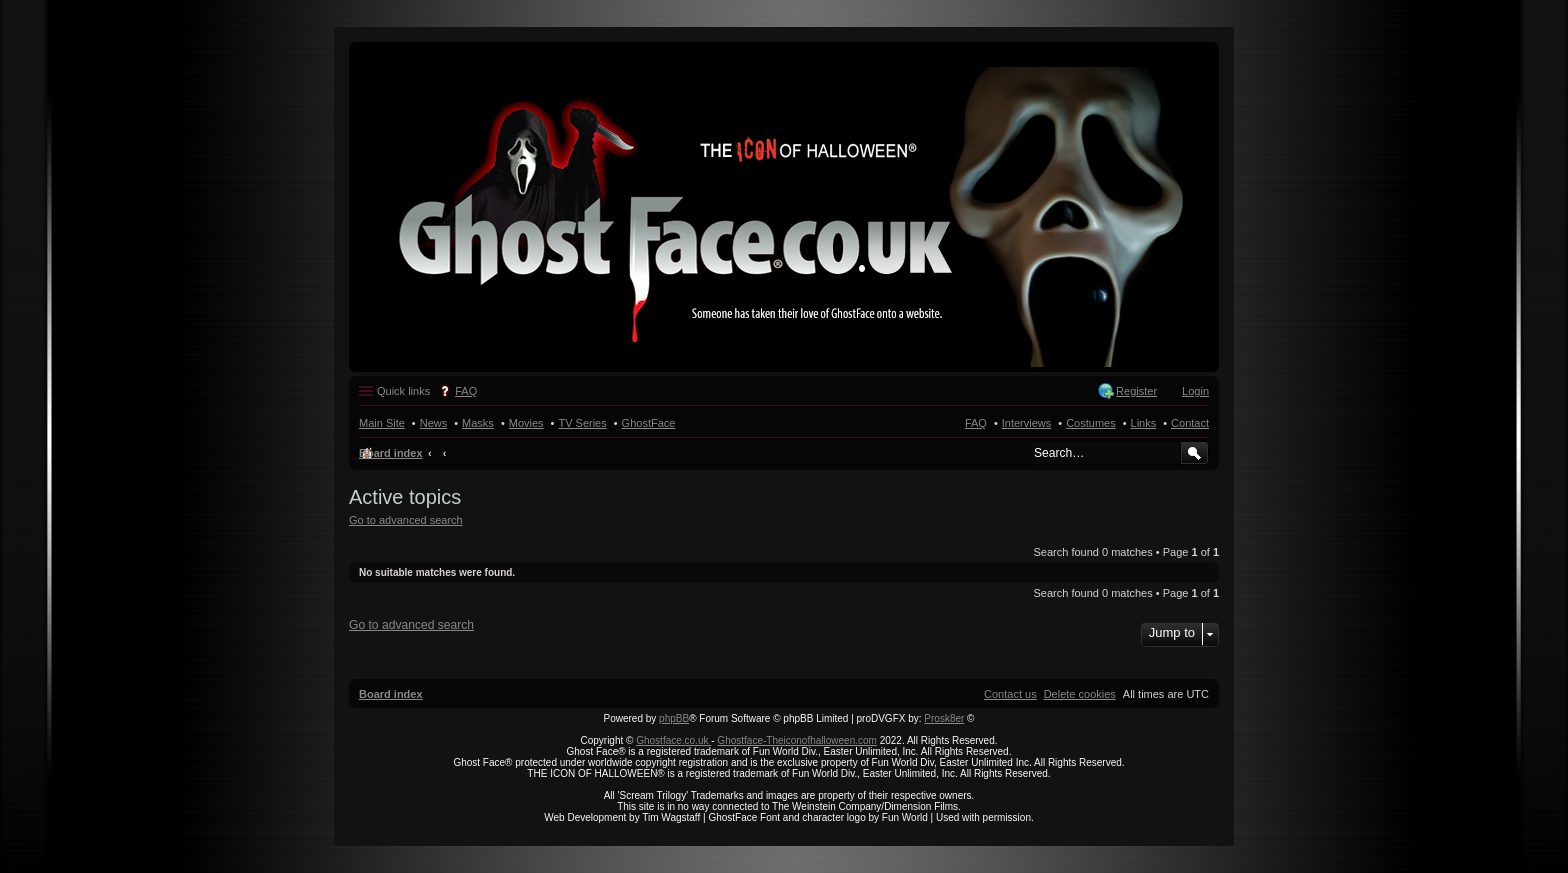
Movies (526, 423)
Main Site (382, 423)
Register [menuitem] (1136, 391)
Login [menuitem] (1195, 391)
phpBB (674, 718)
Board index (391, 453)
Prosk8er (944, 718)
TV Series (582, 423)
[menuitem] (1080, 694)
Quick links (403, 391)
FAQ (976, 423)
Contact (1190, 423)
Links (1144, 423)
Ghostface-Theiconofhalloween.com (797, 740)
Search (1194, 453)
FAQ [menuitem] (466, 391)
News (434, 423)
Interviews (1027, 423)
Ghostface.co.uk (673, 740)
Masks (478, 423)
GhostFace (649, 423)
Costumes (1091, 423)
